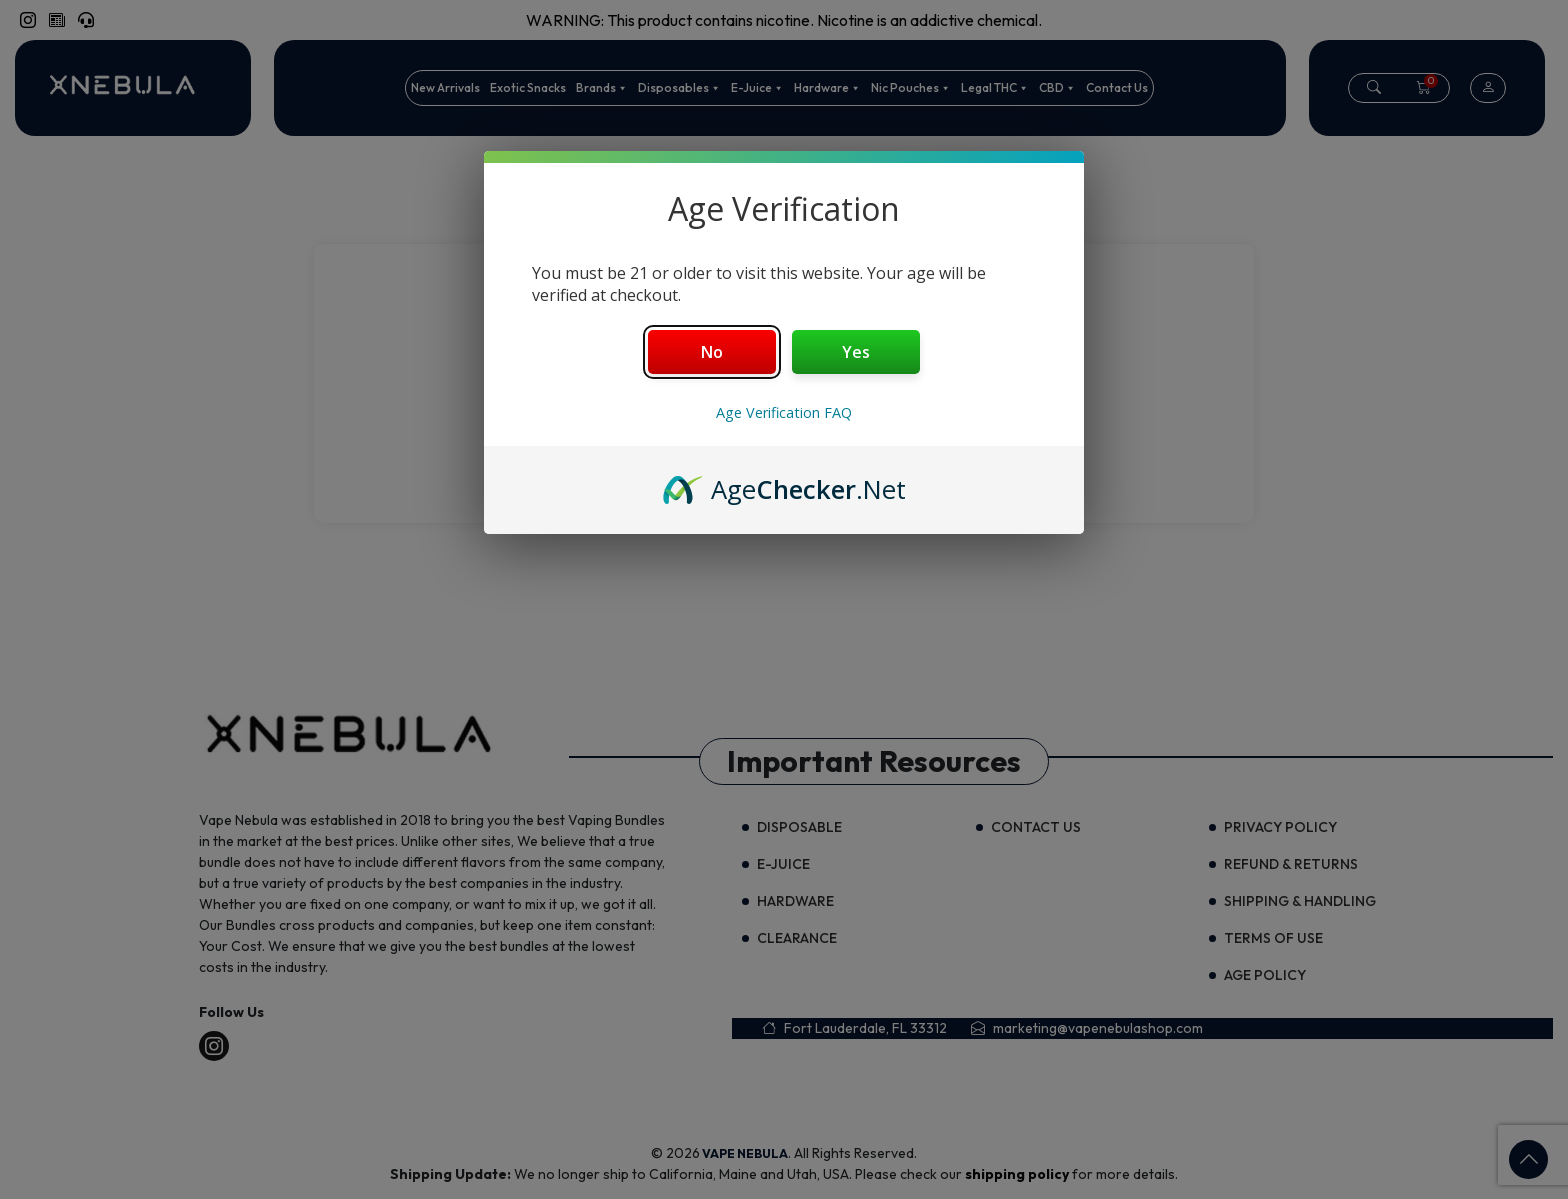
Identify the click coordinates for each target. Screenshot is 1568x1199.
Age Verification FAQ (784, 412)
